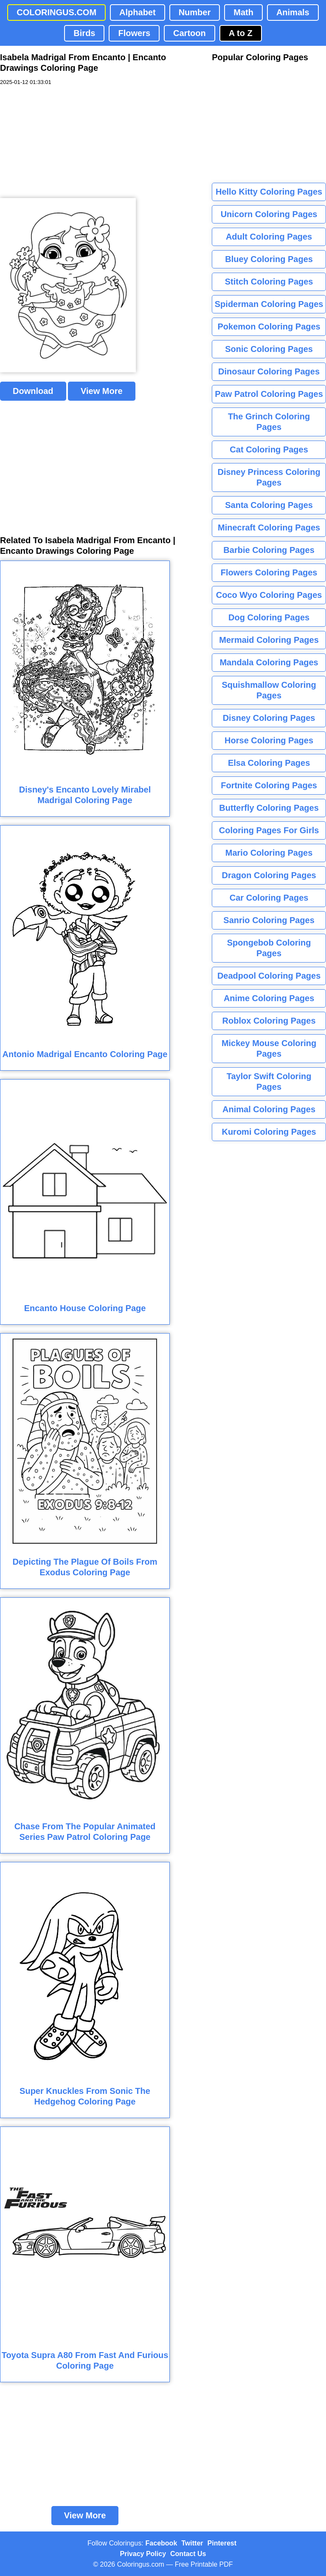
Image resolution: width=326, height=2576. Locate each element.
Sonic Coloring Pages (269, 349)
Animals (292, 12)
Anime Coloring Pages (269, 998)
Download (33, 391)
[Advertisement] (63, 142)
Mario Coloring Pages (269, 852)
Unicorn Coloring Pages (269, 214)
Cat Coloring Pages (269, 449)
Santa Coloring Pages (269, 505)
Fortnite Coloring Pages (269, 785)
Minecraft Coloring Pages (269, 527)
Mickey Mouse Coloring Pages (269, 1048)
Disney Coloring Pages (269, 718)
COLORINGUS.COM (56, 12)
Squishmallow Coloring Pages (269, 690)
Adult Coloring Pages (269, 236)
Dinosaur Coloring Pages (269, 371)
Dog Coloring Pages (268, 617)
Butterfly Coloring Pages (268, 807)
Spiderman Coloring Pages (269, 304)
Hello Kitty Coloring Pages (269, 191)
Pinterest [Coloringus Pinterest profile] (222, 2543)
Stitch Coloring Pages (269, 281)
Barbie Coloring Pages (269, 550)
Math (243, 12)
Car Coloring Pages (269, 897)
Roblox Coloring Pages (269, 1020)
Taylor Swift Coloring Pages (269, 1081)
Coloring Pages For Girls (269, 830)
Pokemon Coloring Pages (268, 326)
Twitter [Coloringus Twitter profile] (192, 2543)
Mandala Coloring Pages (268, 662)
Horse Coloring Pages (269, 740)
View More (102, 391)
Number (195, 12)
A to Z (241, 33)
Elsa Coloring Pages (269, 762)
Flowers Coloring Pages (269, 572)
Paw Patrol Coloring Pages (269, 394)
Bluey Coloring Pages (269, 259)
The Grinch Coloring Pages (269, 422)
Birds (84, 33)
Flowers (134, 33)
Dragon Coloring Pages (269, 875)
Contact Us (188, 2553)
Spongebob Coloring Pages (269, 948)
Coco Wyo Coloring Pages (269, 595)
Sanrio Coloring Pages (268, 920)
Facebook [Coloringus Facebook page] (161, 2543)
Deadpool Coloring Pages (268, 975)
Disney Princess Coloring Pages (268, 477)
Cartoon (189, 33)
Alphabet (137, 12)
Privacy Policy (143, 2553)
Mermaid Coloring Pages (269, 640)
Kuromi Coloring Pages (269, 1131)
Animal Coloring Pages (268, 1109)
